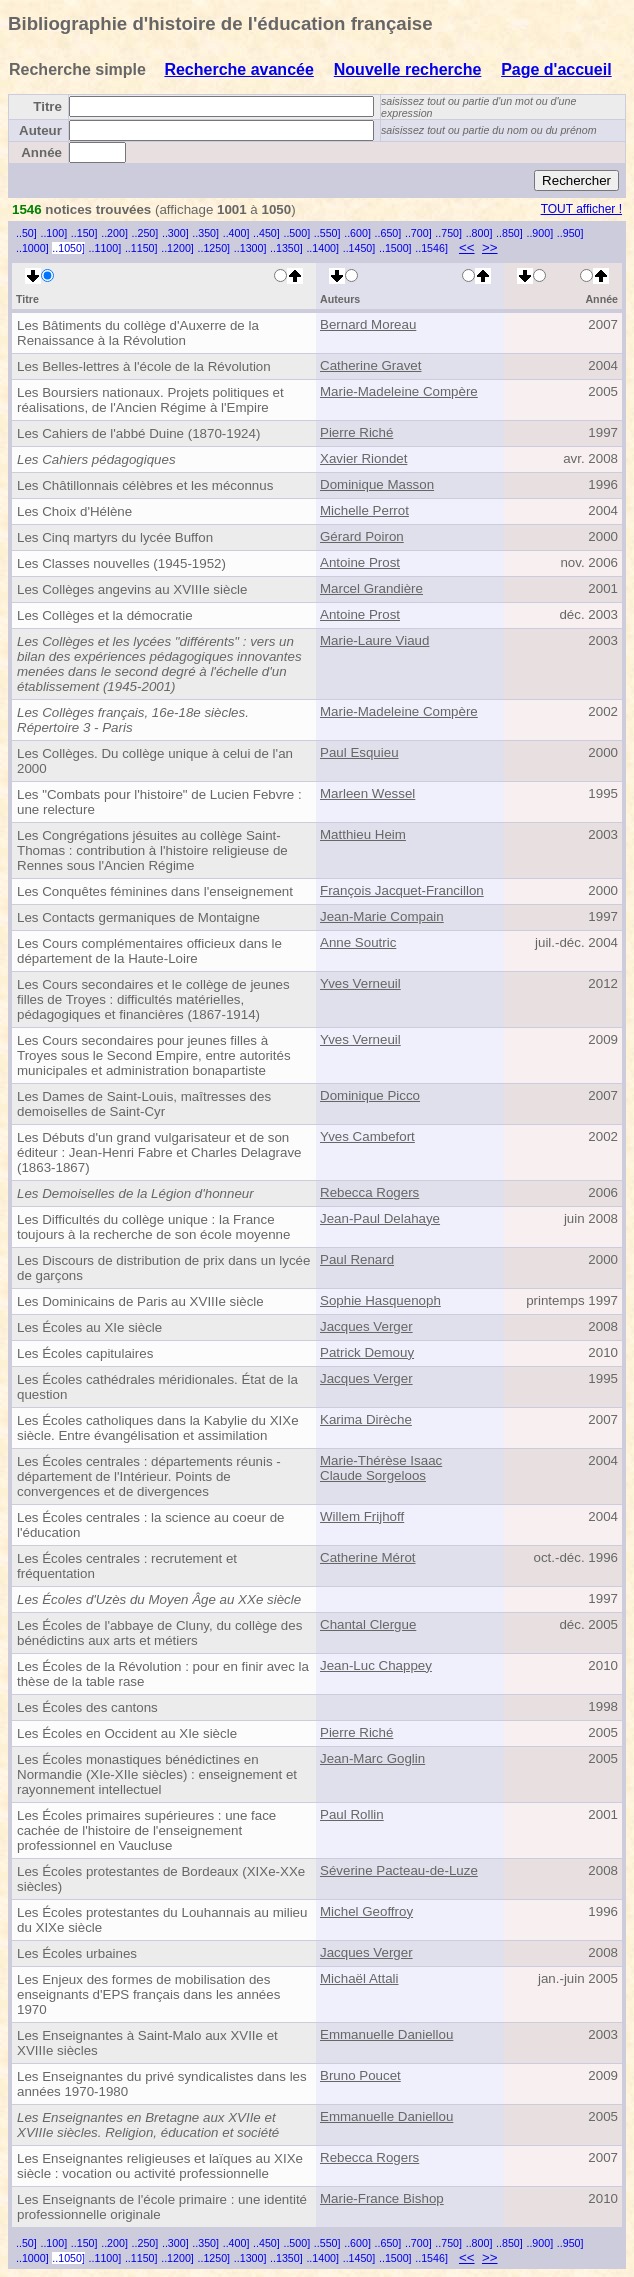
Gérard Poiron (362, 536)
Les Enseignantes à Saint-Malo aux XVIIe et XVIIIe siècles (147, 2043)
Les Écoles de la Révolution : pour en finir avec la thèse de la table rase (163, 1674)
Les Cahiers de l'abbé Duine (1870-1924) (138, 433)
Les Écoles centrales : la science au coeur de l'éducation (150, 1525)
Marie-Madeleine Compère (399, 391)
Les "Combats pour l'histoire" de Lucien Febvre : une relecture (159, 802)
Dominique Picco (370, 1095)
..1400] (322, 248)
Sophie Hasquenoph (380, 1300)
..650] (388, 233)
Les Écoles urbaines (77, 1953)
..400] (236, 233)
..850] (509, 233)
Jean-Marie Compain (382, 916)
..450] (266, 233)
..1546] (431, 248)
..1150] (141, 248)
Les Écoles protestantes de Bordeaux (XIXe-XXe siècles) (161, 1879)
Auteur (40, 130)
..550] (327, 233)
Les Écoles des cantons (87, 1707)
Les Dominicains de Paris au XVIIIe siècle (140, 1301)
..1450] (359, 248)
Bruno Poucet (360, 2075)
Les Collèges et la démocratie (105, 615)
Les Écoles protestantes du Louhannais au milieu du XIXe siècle (162, 1920)
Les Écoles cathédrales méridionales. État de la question (157, 1387)
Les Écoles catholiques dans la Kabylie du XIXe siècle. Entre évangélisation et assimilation (158, 1428)
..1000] (32, 248)
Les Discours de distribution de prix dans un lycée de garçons (163, 1268)
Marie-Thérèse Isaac (381, 1460)
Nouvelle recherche (408, 69)
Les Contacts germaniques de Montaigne (138, 917)
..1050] (68, 248)
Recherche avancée (238, 69)
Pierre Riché (356, 432)
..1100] (105, 248)
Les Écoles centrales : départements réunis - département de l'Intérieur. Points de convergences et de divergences (149, 1476)
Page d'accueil (556, 69)
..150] (84, 233)
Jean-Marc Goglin (372, 1758)
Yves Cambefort (367, 1136)
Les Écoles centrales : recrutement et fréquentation (127, 1566)
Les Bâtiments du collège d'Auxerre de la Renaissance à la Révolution (138, 333)
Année (41, 152)
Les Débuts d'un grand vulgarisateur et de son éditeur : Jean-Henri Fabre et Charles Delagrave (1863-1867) (159, 1152)
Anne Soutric (358, 942)
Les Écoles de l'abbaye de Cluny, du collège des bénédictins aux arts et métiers (159, 1633)
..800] (479, 233)
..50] (26, 233)
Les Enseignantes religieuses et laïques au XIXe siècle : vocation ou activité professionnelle (160, 2166)
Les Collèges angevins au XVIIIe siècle (132, 589)
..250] (145, 233)
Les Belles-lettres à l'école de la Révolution (144, 366)
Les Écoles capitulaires (85, 1353)
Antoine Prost (360, 562)
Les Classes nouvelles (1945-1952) (121, 563)
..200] (114, 233)
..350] (205, 233)
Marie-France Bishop (382, 2198)
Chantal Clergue (368, 1624)
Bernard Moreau (368, 324)
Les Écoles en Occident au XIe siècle (127, 1733)
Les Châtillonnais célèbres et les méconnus (145, 485)
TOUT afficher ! (581, 209)
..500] (296, 233)
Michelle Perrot (364, 510)
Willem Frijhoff (362, 1516)
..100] (53, 233)
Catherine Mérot (368, 1557)
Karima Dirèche (366, 1419)
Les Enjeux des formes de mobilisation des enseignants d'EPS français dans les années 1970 (148, 1994)
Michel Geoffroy (366, 1911)
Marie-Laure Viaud (374, 640)
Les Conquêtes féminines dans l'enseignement (155, 891)
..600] (357, 233)
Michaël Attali (359, 1978)
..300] (175, 233)
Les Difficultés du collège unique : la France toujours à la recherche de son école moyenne (153, 1227)
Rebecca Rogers (369, 1192)
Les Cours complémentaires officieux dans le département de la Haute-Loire (149, 951)
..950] (570, 233)
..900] (539, 233)
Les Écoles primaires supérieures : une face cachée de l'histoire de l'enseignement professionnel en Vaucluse (146, 1830)
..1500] (395, 248)
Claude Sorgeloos (373, 1475)
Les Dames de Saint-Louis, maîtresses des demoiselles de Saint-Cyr (144, 1104)
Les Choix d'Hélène (74, 511)
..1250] (213, 248)
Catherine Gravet (371, 365)
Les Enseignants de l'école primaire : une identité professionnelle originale (162, 2207)
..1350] (286, 248)
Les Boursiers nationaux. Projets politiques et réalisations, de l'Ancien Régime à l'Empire (150, 400)
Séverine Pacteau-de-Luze (399, 1870)
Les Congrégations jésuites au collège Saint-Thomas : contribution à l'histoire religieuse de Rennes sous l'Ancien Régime (152, 850)
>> (490, 247)
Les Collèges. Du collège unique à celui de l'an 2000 (155, 761)
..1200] (177, 248)
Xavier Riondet (363, 458)
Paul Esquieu (359, 752)
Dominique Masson (377, 484)
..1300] (250, 248)
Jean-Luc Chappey (376, 1665)
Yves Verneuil (360, 983)
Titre (47, 106)
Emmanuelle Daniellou (386, 2034)
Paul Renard (357, 1259)
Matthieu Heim (363, 834)
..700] (418, 233)
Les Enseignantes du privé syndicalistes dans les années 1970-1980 (162, 2084)
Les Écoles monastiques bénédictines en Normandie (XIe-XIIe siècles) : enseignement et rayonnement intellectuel (157, 1774)
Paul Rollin (352, 1814)
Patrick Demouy (367, 1352)
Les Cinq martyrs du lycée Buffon (115, 537)
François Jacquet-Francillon (402, 890)
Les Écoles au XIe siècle (89, 1327)
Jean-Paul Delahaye (380, 1218)
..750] (448, 233)
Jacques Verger (366, 1326)
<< (467, 247)
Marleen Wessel (367, 793)
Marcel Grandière (371, 588)
